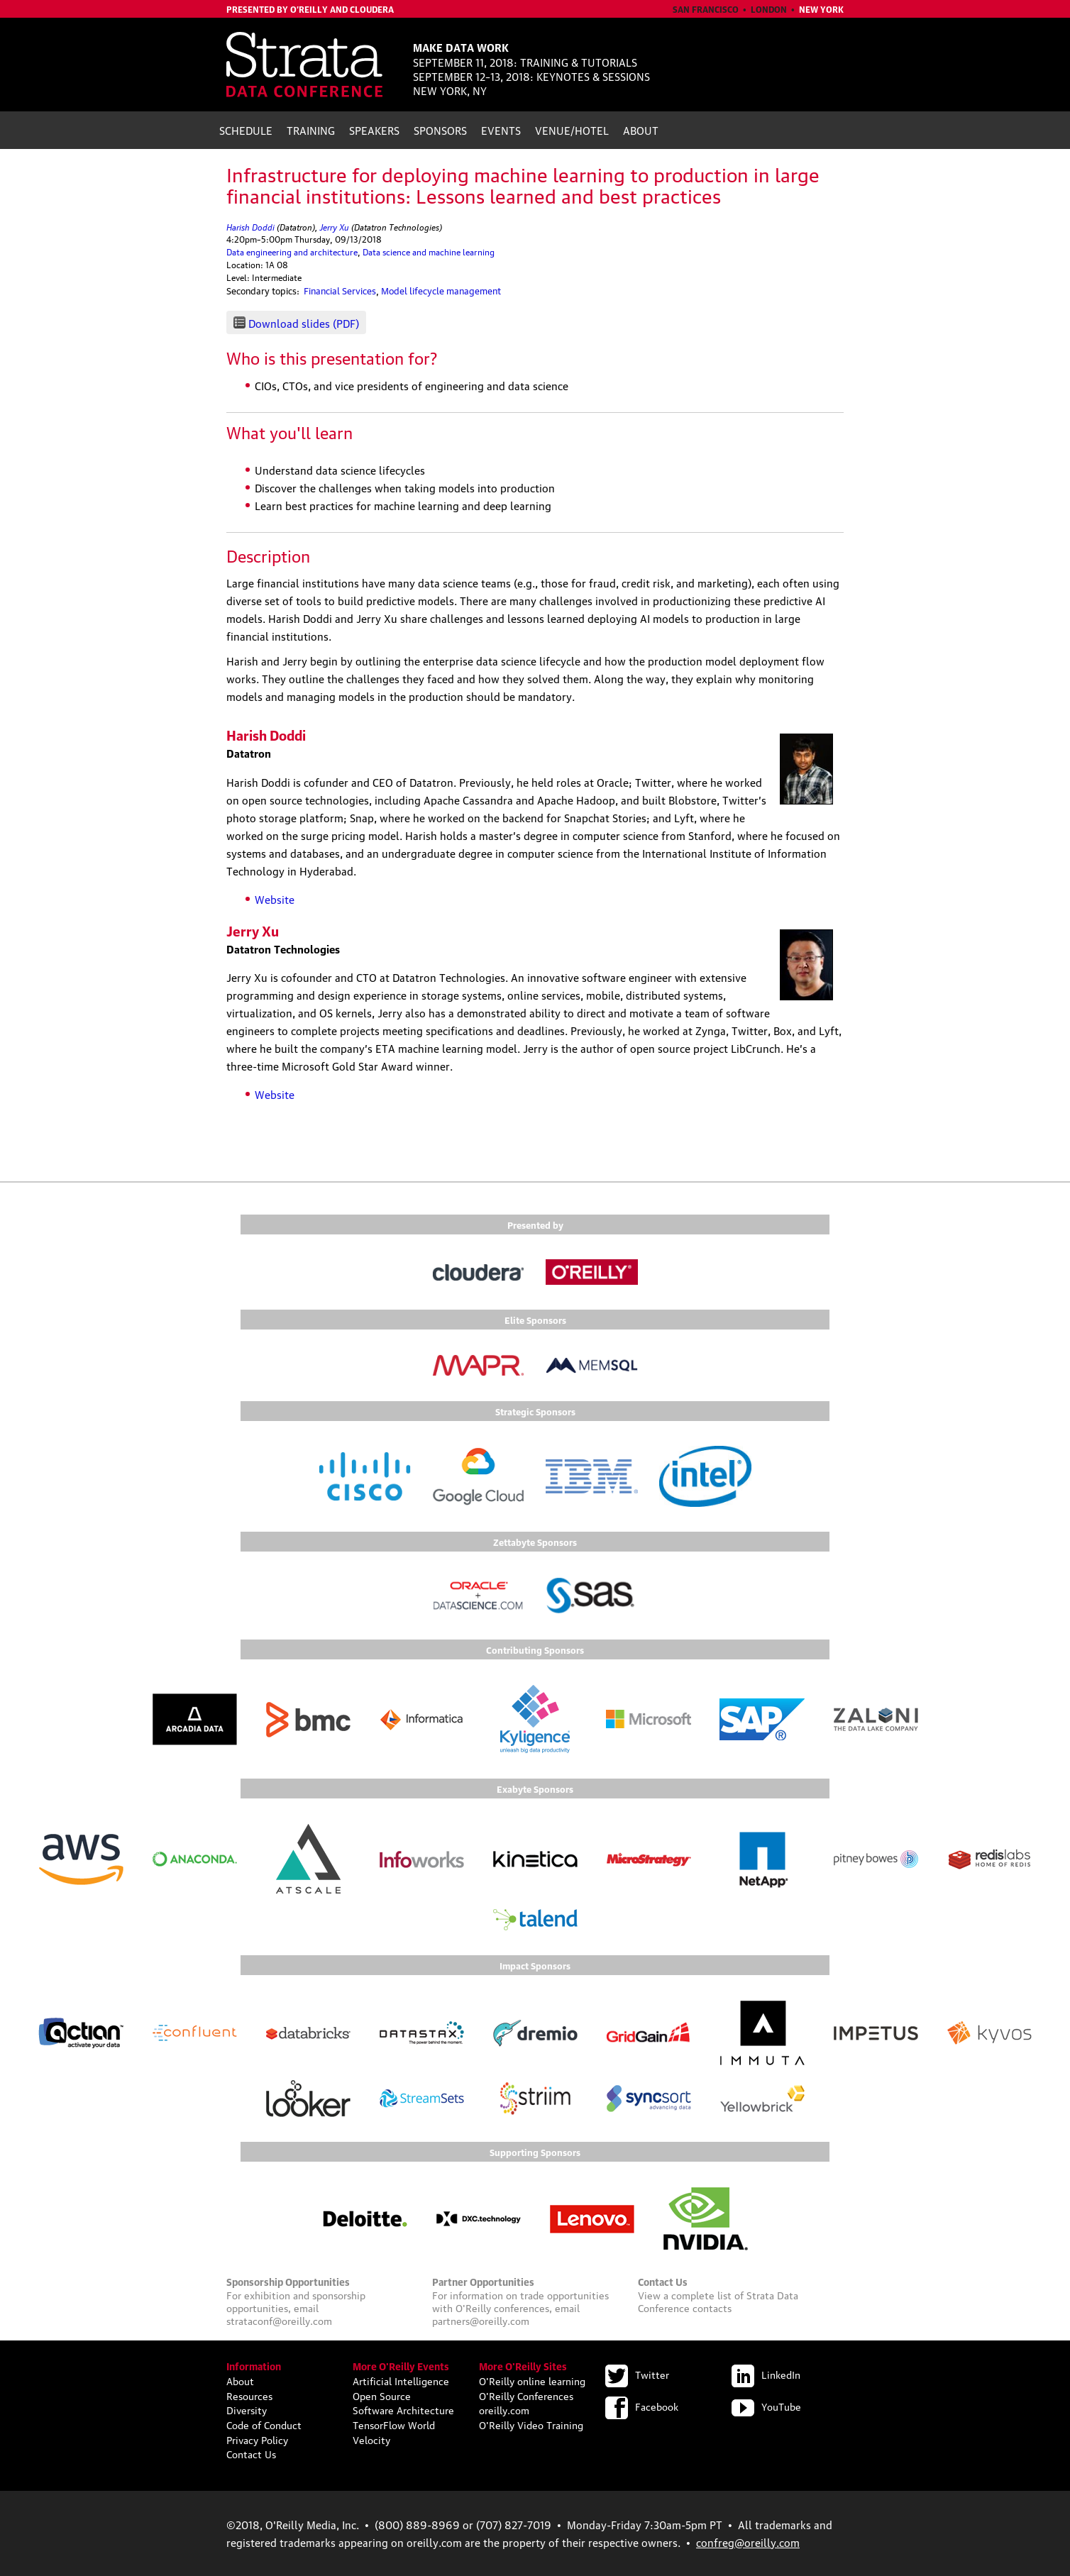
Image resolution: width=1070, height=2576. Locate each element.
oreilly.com (504, 2409)
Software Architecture (403, 2409)
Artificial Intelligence (401, 2380)
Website (274, 899)
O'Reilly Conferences (526, 2395)
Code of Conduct (264, 2424)
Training (311, 130)
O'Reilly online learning (532, 2380)
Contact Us (251, 2453)
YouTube (766, 2406)
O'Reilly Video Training (531, 2424)
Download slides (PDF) (303, 322)
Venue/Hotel (572, 130)
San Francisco (706, 9)
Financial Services (340, 290)
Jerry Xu (334, 226)
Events (501, 130)
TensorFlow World (394, 2424)
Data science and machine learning (429, 251)
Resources (249, 2395)
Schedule (245, 130)
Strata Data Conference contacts (718, 2300)
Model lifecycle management (441, 290)
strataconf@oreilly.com (279, 2320)
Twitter (637, 2374)
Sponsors (440, 130)
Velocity (371, 2439)
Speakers (374, 130)
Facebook (641, 2406)
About (640, 130)
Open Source (382, 2395)
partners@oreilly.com (480, 2320)
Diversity (246, 2409)
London (769, 9)
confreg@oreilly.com (748, 2542)
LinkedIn (766, 2374)
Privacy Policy (257, 2439)
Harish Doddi (250, 226)
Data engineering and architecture (292, 251)
